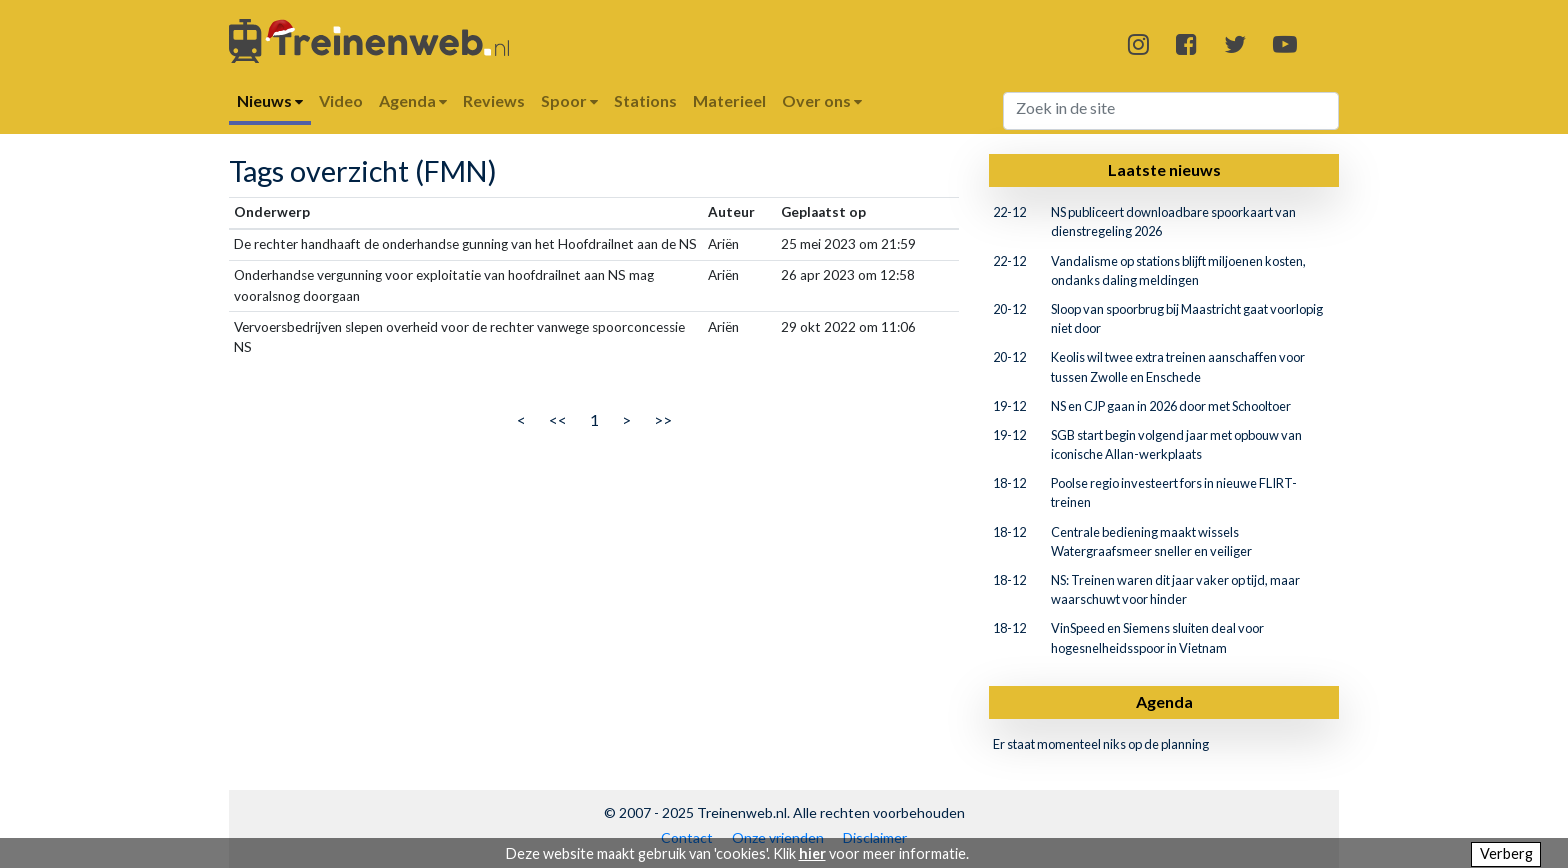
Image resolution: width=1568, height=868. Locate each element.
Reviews (494, 100)
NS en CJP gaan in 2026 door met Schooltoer (1171, 406)
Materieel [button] (729, 100)
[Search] (1171, 111)
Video (341, 100)
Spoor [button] (569, 100)
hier (812, 853)
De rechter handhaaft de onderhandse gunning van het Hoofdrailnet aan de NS (465, 244)
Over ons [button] (822, 100)
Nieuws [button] (270, 100)
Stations (645, 100)
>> (663, 419)
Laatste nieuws (1164, 169)
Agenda (1164, 701)
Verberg (1506, 853)
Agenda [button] (413, 100)
